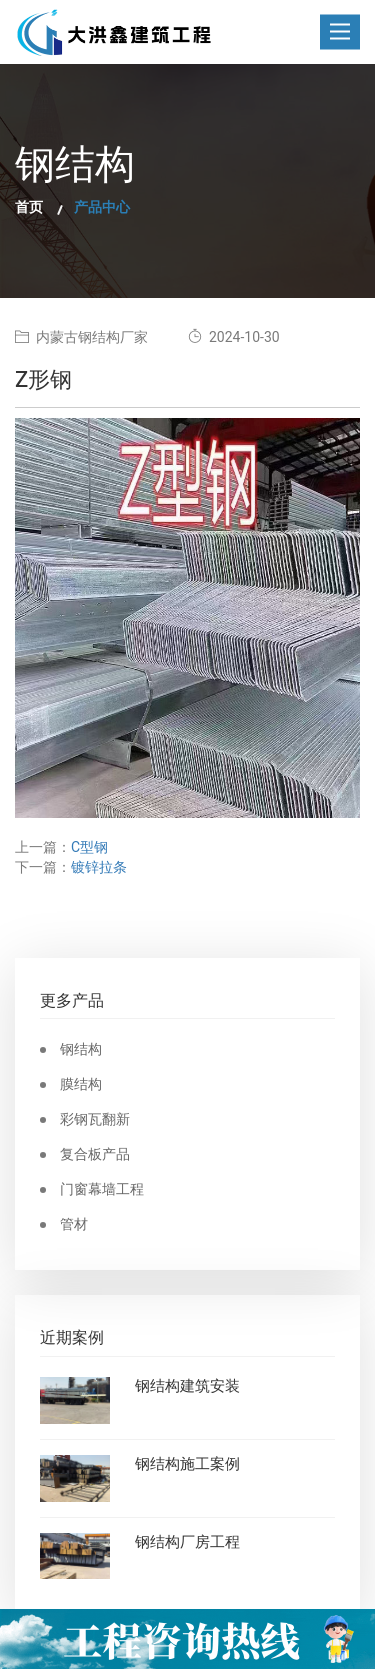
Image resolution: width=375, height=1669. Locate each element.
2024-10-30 (234, 337)
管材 (74, 1225)
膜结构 (81, 1085)
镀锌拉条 (99, 867)
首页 (29, 207)
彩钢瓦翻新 (95, 1120)
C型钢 (89, 847)
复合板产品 (95, 1155)
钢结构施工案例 (187, 1465)
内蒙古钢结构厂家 (81, 337)
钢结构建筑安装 (187, 1387)
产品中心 (102, 207)
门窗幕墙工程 (102, 1190)
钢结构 (81, 1050)
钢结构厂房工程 (187, 1543)
